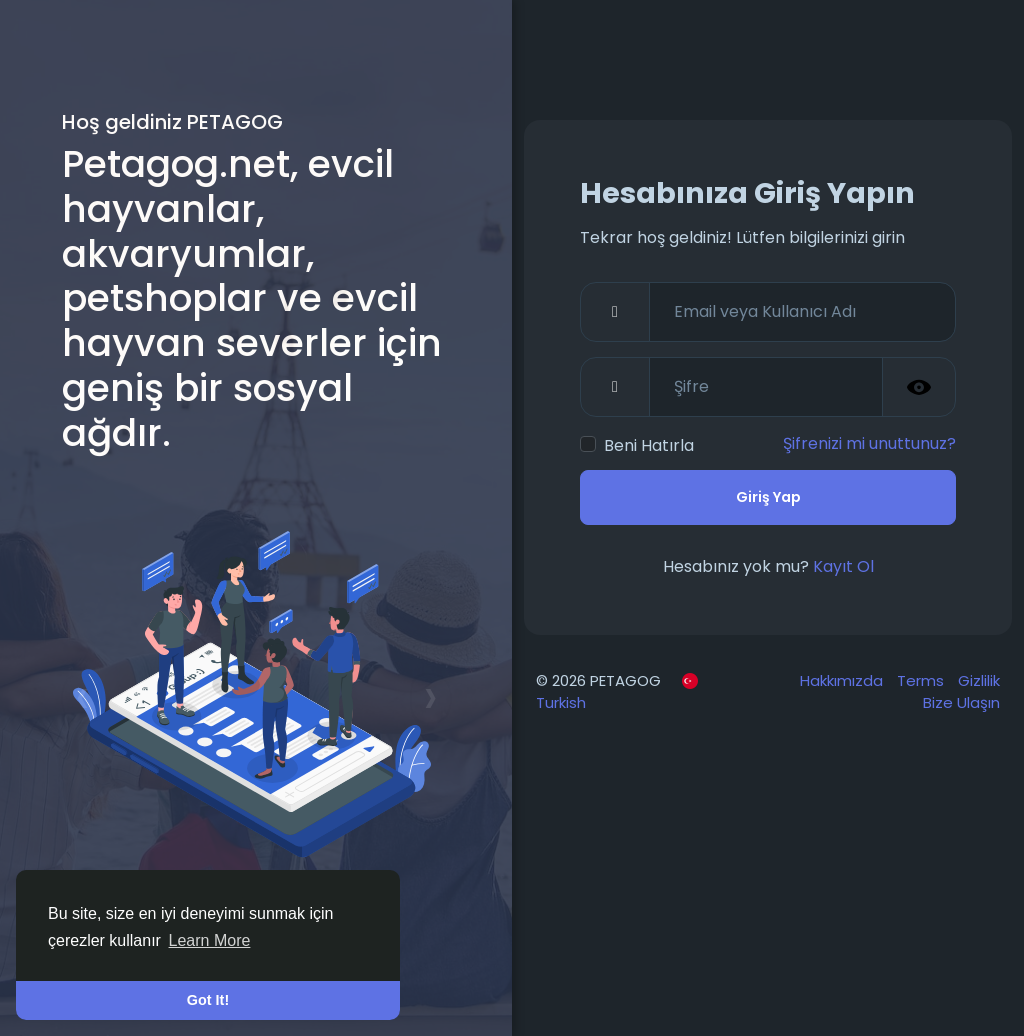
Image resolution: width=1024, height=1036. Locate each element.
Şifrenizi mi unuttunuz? (869, 443)
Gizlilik (979, 680)
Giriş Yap (768, 497)
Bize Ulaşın (961, 702)
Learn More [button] (210, 940)
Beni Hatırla (649, 445)
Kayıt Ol (843, 566)
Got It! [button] (208, 1000)
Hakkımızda (843, 680)
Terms (922, 680)
